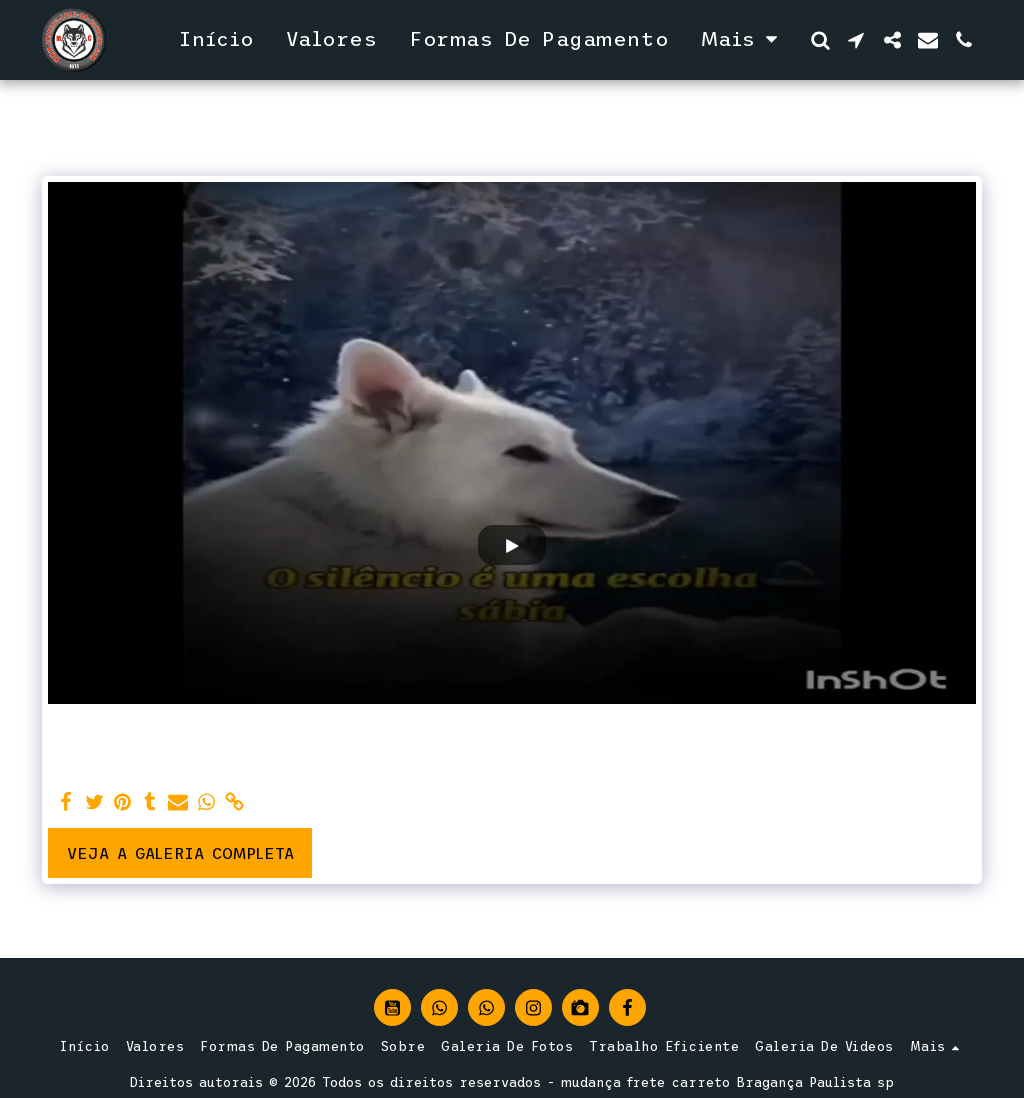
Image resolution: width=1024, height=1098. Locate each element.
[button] (820, 40)
